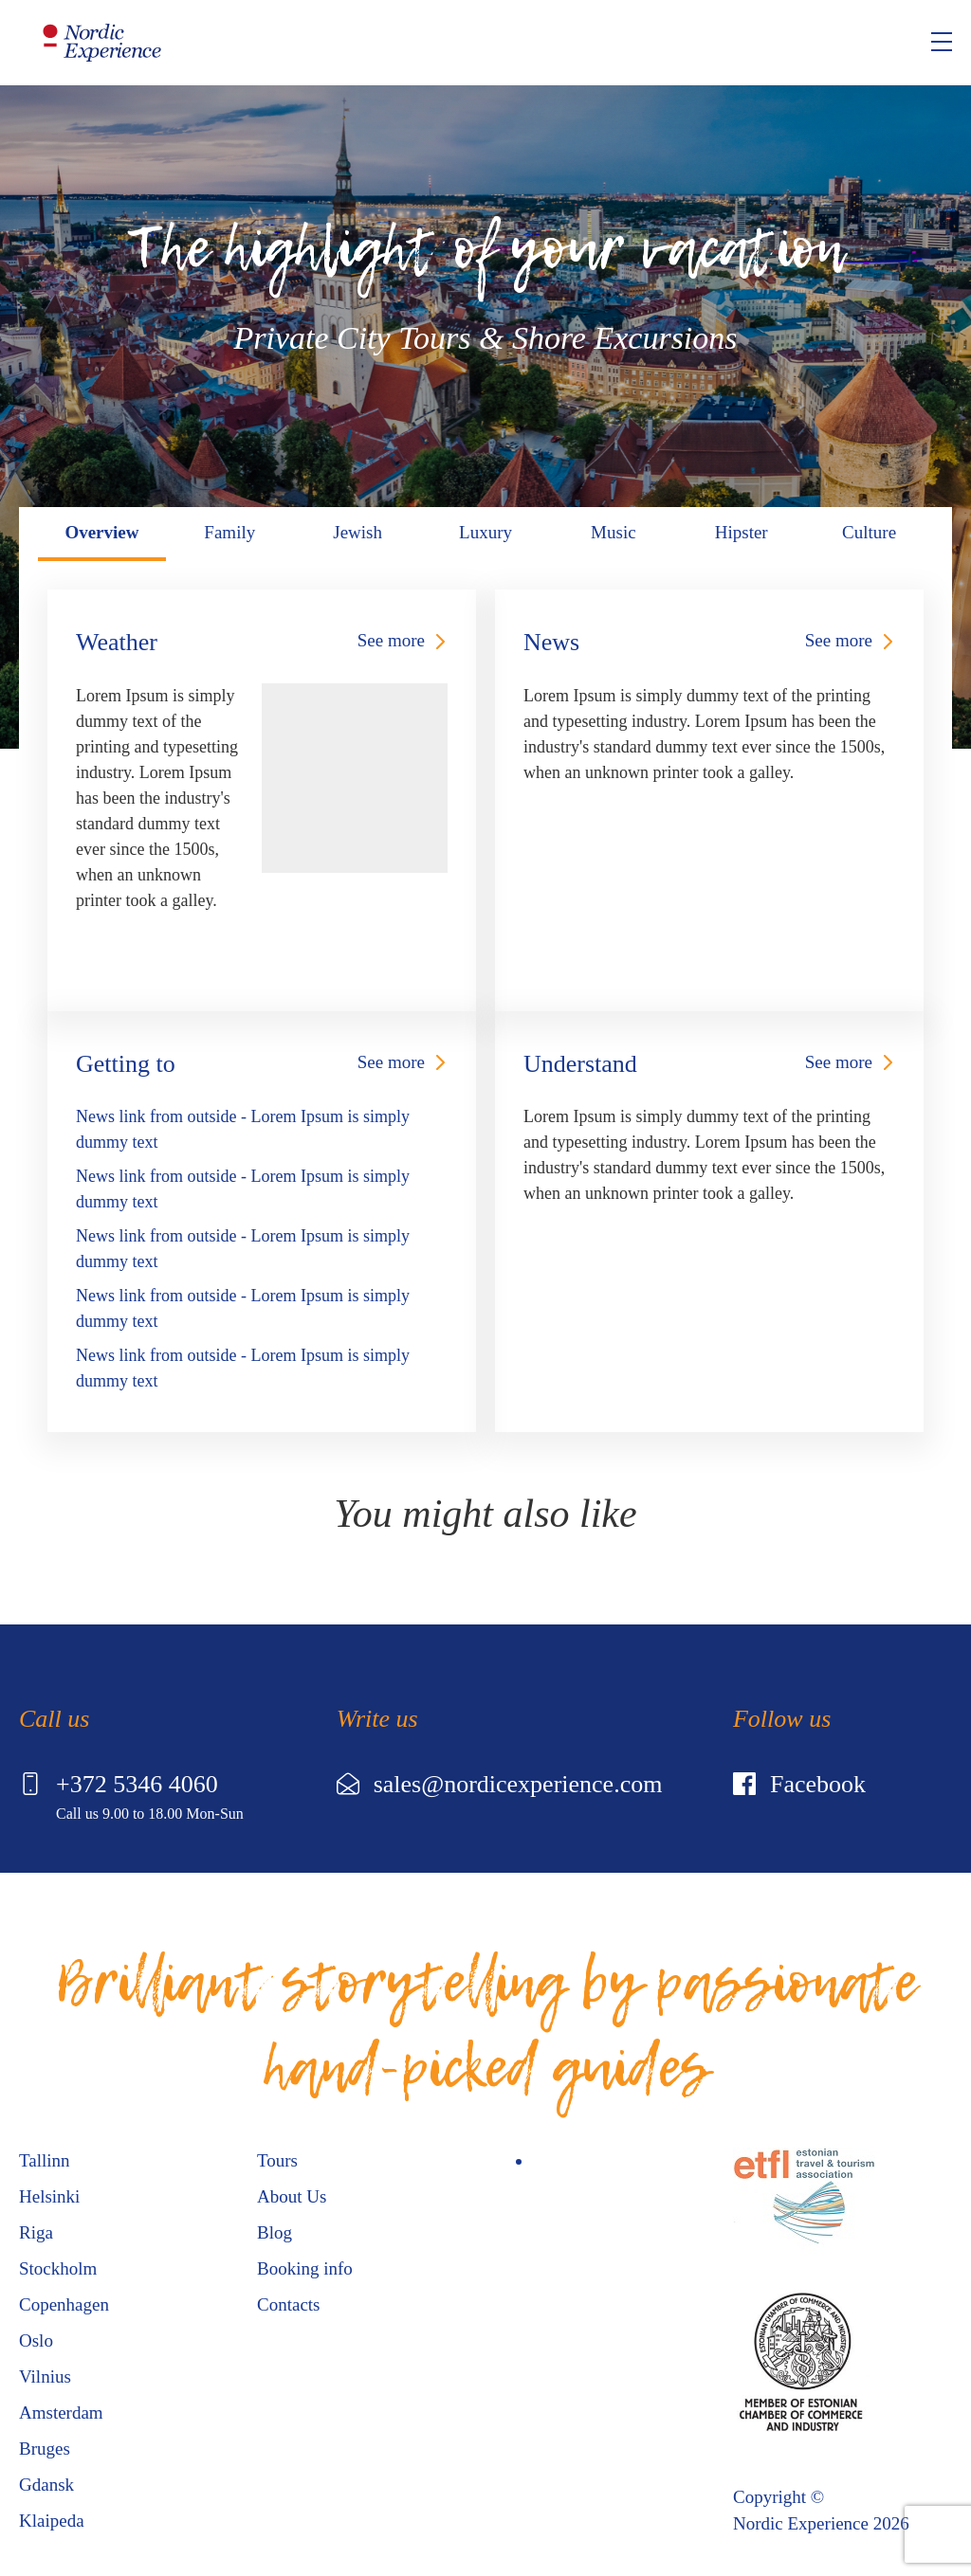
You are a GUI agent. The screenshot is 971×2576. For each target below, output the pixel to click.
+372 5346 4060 (118, 1784)
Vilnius (45, 2376)
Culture (869, 532)
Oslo (36, 2340)
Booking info (305, 2268)
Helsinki (49, 2196)
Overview (101, 532)
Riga (36, 2232)
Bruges (44, 2448)
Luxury (485, 532)
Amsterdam (61, 2412)
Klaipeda (51, 2521)
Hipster (741, 532)
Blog (274, 2232)
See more (391, 640)
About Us (291, 2196)
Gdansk (46, 2484)
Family (229, 532)
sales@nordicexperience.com (500, 1784)
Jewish (357, 532)
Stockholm (58, 2268)
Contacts (289, 2304)
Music (613, 532)
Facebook (799, 1784)
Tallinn (44, 2160)
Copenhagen (64, 2304)
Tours (277, 2160)
